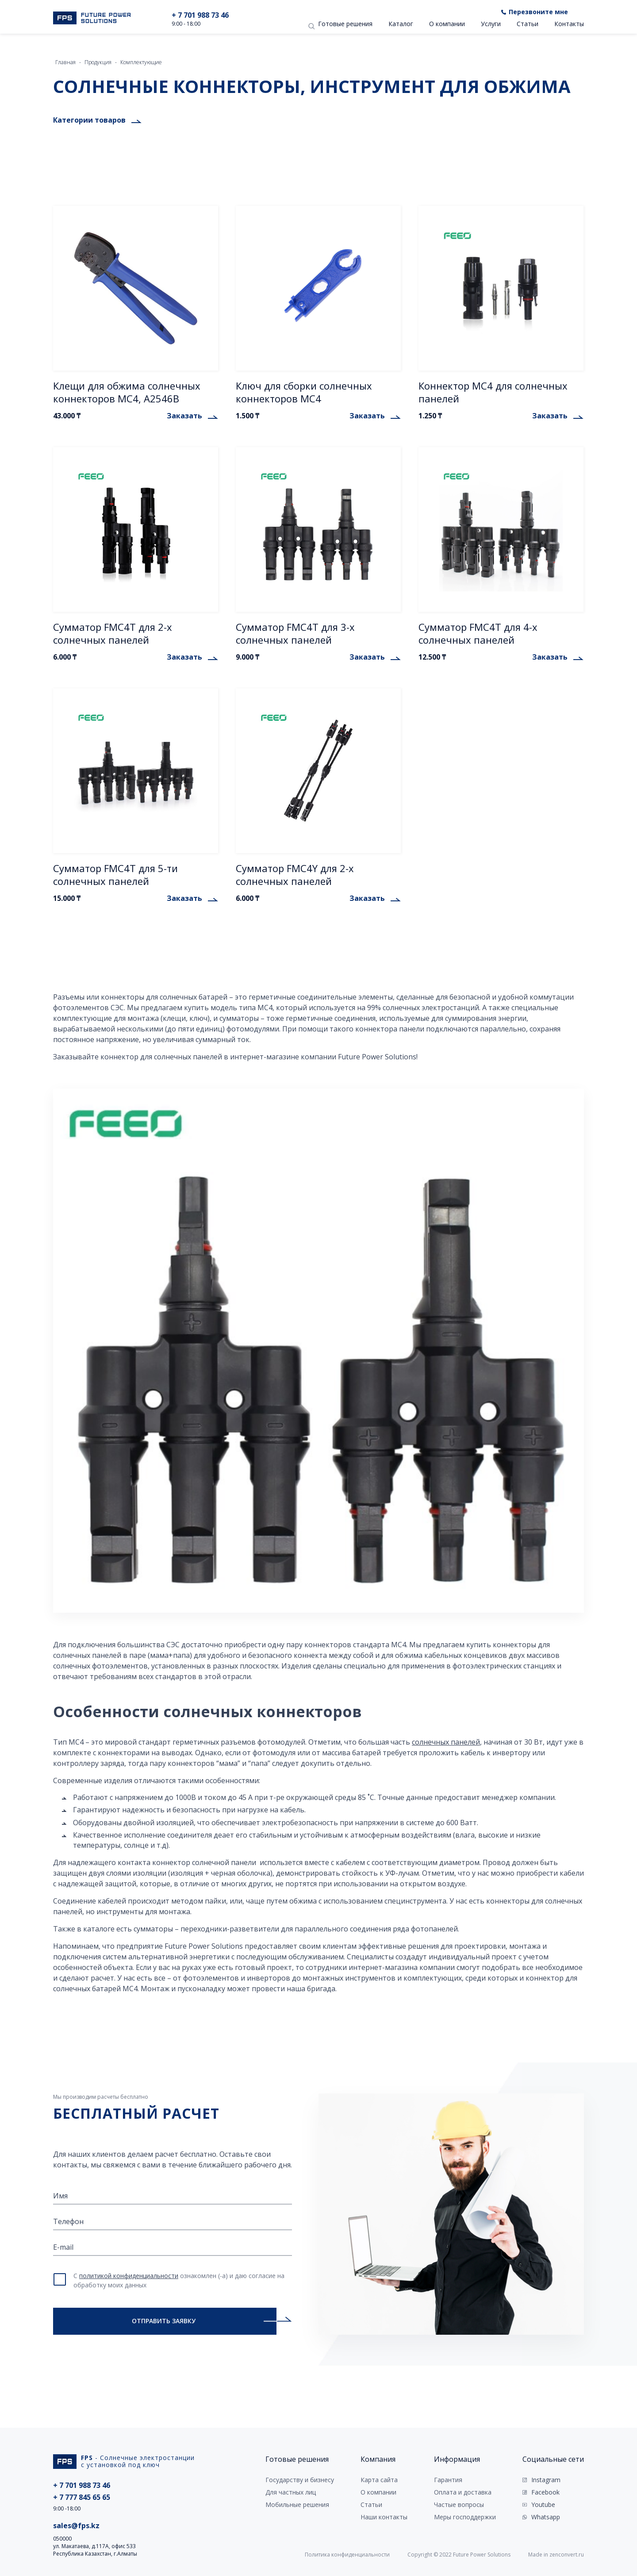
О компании (447, 23)
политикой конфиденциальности (128, 2275)
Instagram (545, 2480)
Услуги (491, 23)
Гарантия (448, 2480)
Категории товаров (89, 120)
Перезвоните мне (538, 12)
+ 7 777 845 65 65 (81, 2497)
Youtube (543, 2505)
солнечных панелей (446, 1742)
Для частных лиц (290, 2492)
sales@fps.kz (76, 2525)
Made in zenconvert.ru (556, 2554)
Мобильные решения (297, 2505)
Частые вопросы (459, 2505)
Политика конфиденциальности (347, 2554)
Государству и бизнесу (299, 2480)
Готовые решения (345, 23)
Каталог (400, 23)
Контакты (569, 23)
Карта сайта (379, 2480)
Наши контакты (384, 2517)
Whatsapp (545, 2517)
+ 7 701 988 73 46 (200, 15)
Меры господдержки (465, 2517)
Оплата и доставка (462, 2492)
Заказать (184, 416)
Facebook (545, 2492)
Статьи (527, 23)
